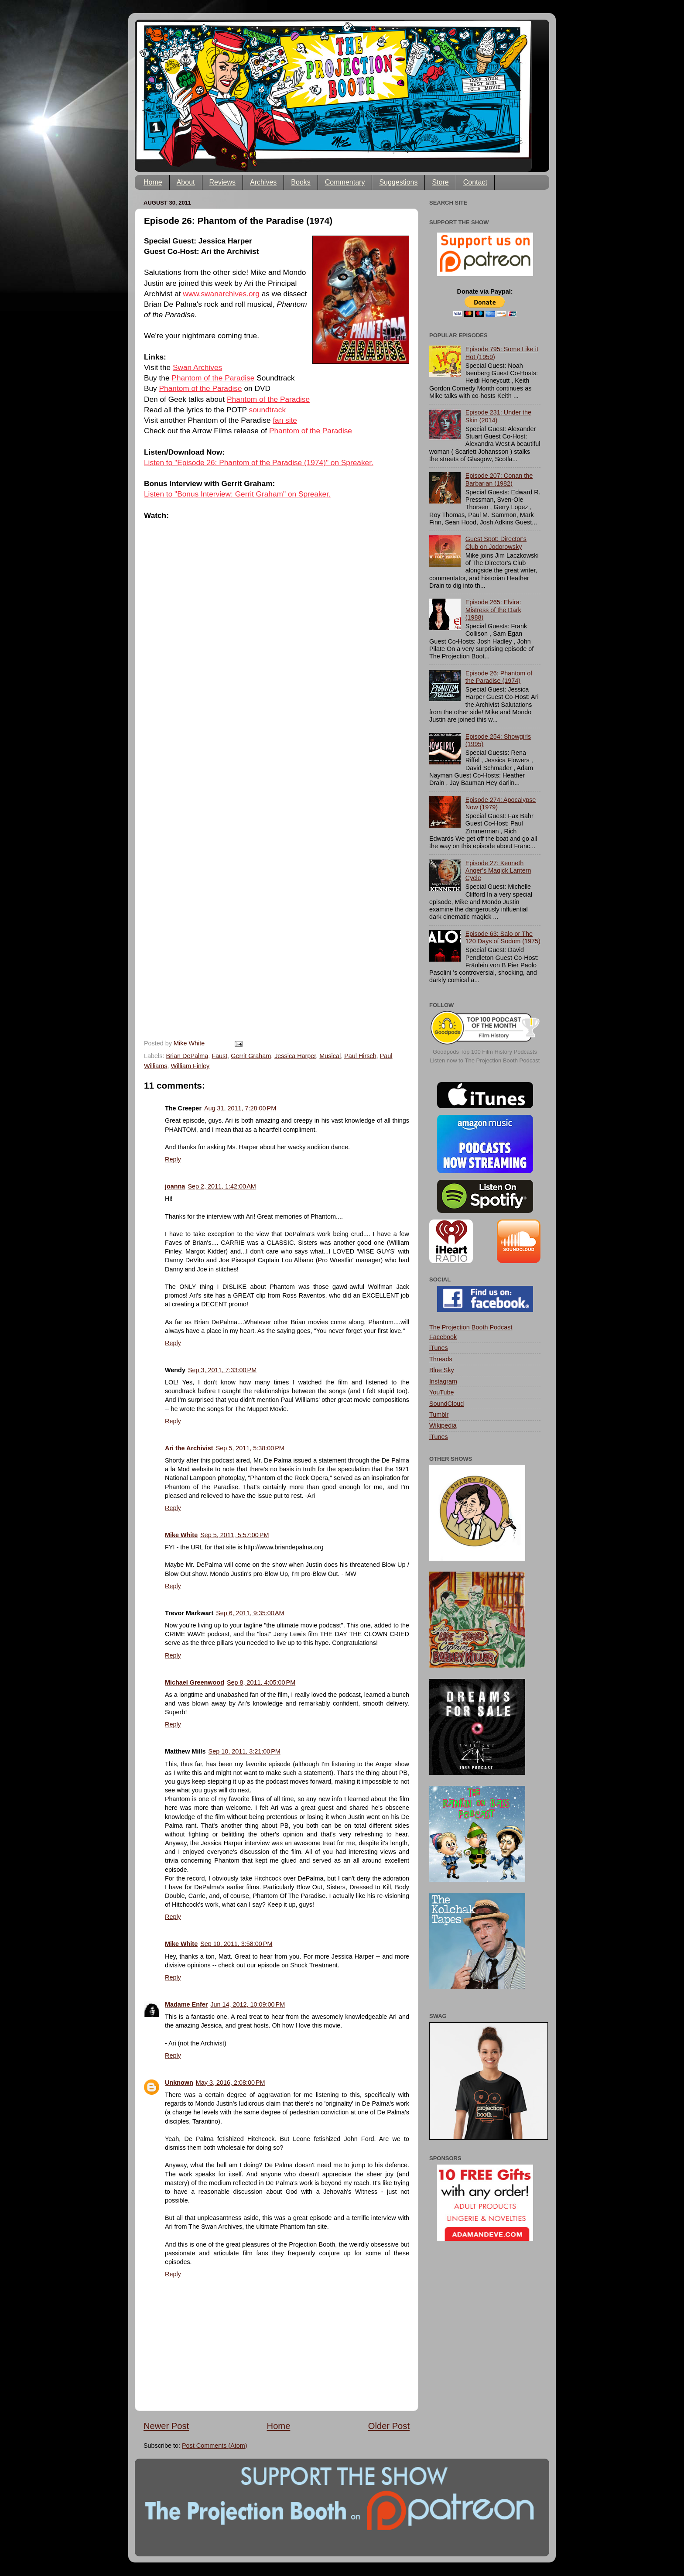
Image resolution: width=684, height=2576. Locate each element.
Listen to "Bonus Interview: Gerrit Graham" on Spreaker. (237, 494)
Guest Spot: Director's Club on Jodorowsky (496, 542)
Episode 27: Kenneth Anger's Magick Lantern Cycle (498, 871)
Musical (330, 1055)
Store (440, 182)
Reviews (222, 182)
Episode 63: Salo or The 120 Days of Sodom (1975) (502, 937)
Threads (440, 1359)
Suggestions (398, 182)
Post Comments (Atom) (214, 2445)
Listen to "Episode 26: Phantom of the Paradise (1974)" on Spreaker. (258, 462)
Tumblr (438, 1414)
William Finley (190, 1065)
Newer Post (166, 2426)
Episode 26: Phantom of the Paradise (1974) (499, 677)
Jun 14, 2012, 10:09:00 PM (247, 2004)
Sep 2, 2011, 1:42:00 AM (222, 1186)
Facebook (443, 1336)
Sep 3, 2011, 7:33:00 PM (222, 1370)
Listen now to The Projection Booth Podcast (485, 1060)
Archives (263, 182)
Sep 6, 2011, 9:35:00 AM (250, 1613)
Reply (173, 1159)
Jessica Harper (295, 1055)
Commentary (345, 182)
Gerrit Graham (251, 1055)
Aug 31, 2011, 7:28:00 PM (240, 1108)
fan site (285, 420)
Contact (475, 182)
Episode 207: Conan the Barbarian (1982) (499, 479)
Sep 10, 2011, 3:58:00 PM (236, 1943)
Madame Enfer (186, 2004)
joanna (175, 1186)
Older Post (389, 2426)
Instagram (443, 1381)
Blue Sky (441, 1370)
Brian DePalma (187, 1055)
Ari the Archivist (189, 1448)
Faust (219, 1055)
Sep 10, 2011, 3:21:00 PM (244, 1751)
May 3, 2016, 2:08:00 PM (230, 2082)
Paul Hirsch (360, 1055)
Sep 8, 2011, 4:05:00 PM (261, 1682)
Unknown (179, 2082)
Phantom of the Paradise (212, 377)
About (186, 182)
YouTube (441, 1392)
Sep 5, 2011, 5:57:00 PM (234, 1534)
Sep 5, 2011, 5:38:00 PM (250, 1448)
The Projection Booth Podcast (470, 1327)
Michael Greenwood (194, 1682)
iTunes (438, 1347)
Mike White (181, 1534)
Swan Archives (197, 367)
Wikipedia (442, 1425)
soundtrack (267, 409)
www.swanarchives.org (221, 293)
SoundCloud (446, 1403)
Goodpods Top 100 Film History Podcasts (485, 1051)
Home (153, 182)
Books (300, 182)
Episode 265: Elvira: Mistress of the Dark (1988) (493, 610)
